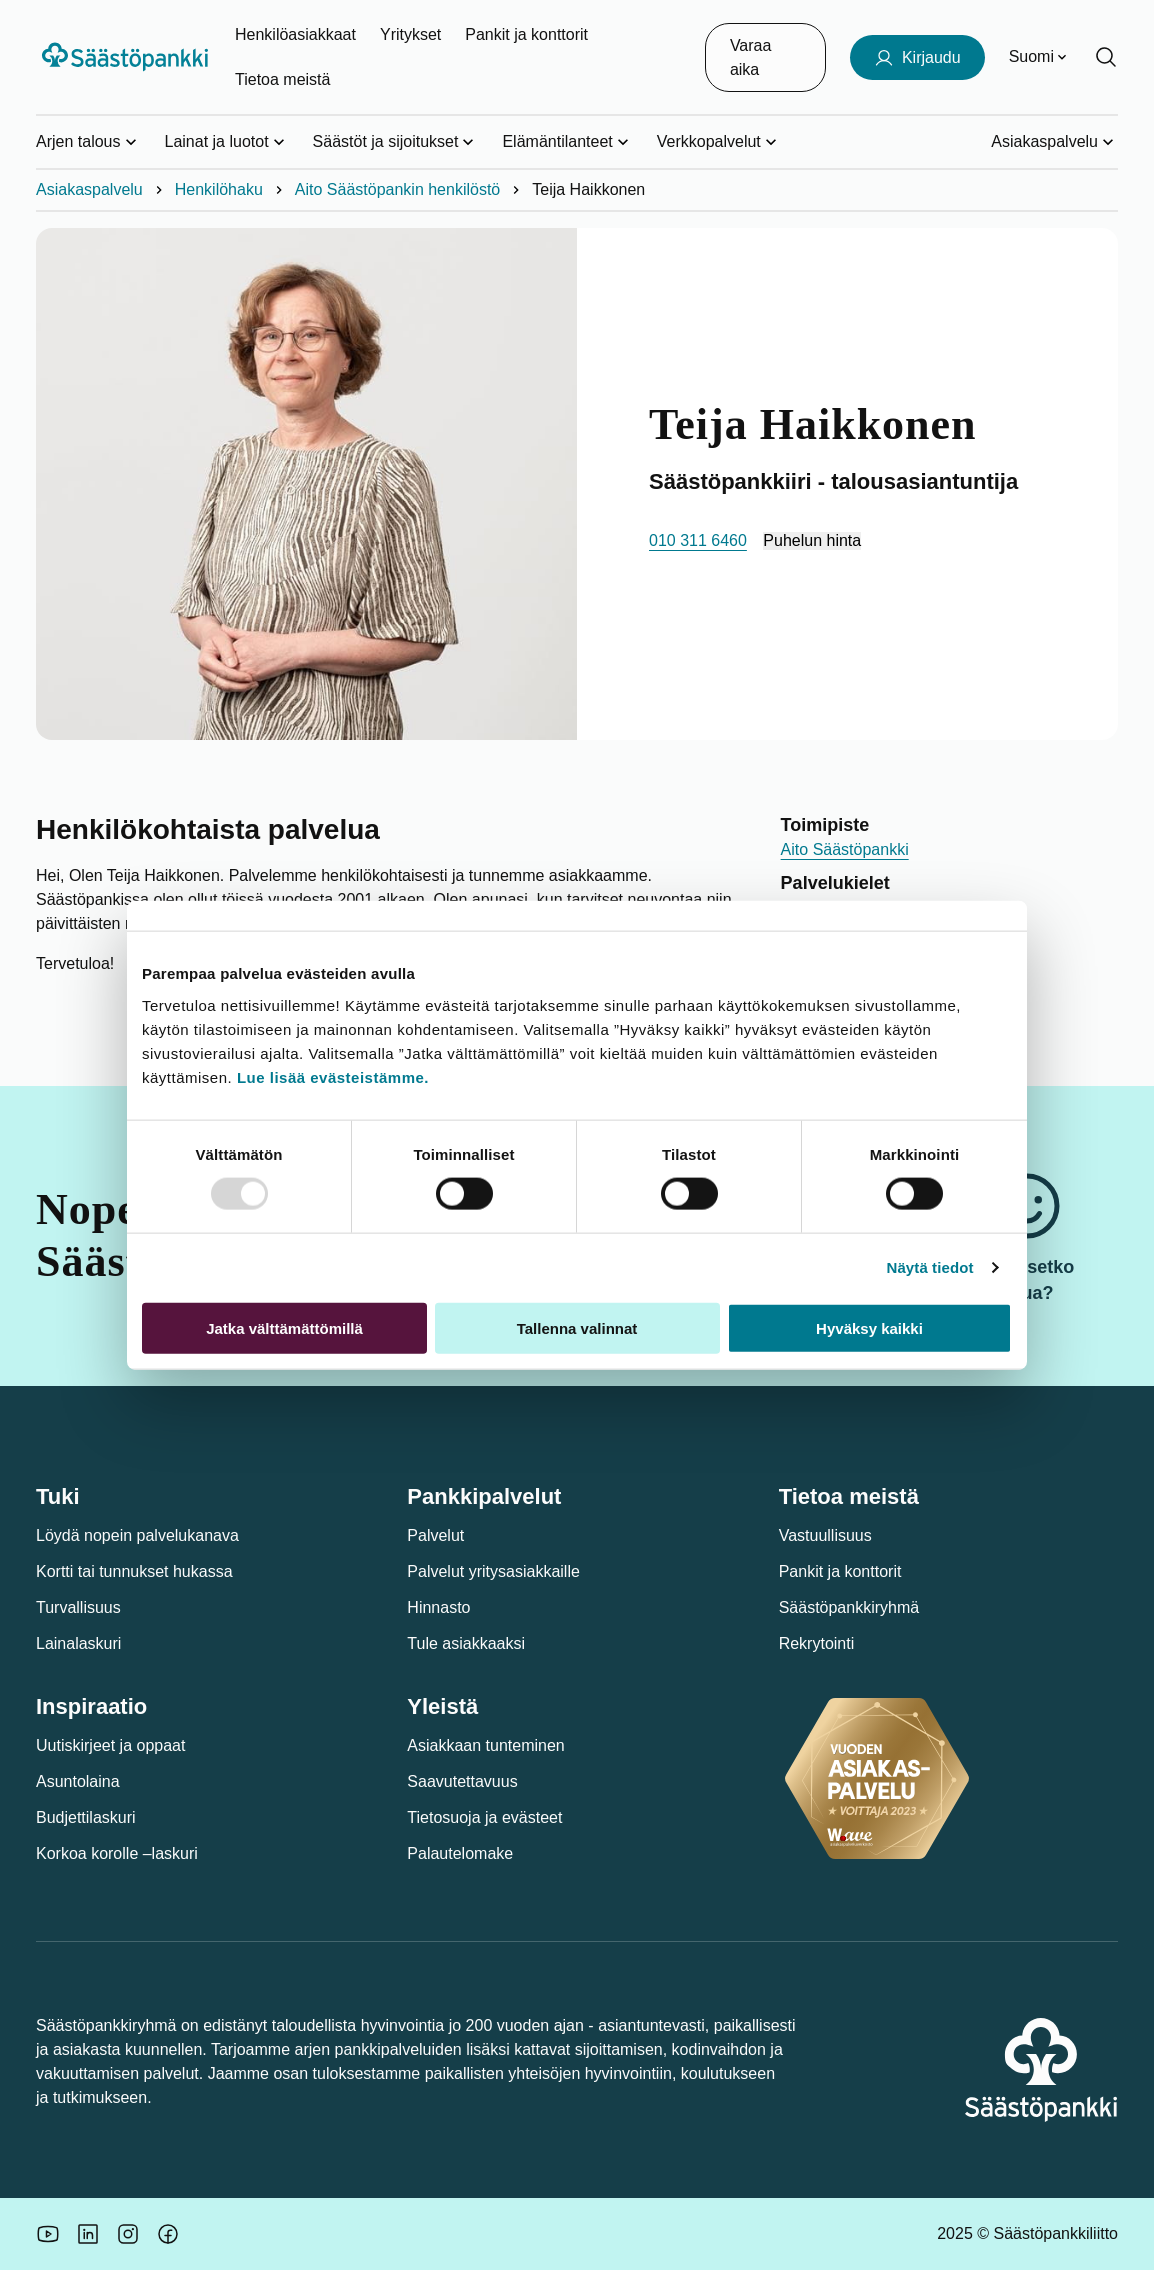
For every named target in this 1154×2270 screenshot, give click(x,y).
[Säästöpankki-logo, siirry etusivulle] (127, 57)
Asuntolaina (78, 1781)
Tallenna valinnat (577, 1327)
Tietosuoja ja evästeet (484, 1817)
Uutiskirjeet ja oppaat (110, 1745)
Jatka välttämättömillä (284, 1327)
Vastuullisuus (825, 1535)
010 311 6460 (698, 540)
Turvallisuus (78, 1607)
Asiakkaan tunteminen (485, 1745)
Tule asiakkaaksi (466, 1643)
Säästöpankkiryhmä (849, 1607)
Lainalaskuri (78, 1643)
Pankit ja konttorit (526, 34)
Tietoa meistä (282, 79)
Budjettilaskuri (86, 1817)
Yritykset (410, 34)
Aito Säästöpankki (845, 849)
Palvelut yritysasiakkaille (493, 1571)
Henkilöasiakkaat (295, 34)
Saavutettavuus (462, 1781)
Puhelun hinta (812, 540)
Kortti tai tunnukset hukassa (134, 1571)
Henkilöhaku (219, 189)
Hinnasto (438, 1607)
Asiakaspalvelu (89, 189)
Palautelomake (460, 1853)
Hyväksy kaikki (869, 1327)
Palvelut (435, 1535)
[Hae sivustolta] (1106, 57)
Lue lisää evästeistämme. (333, 1076)
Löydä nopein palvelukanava (137, 1535)
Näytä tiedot (930, 1267)
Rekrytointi (817, 1643)
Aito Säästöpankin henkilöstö (397, 189)
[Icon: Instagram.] (128, 2234)
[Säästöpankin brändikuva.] (48, 2234)
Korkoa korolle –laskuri (117, 1853)
